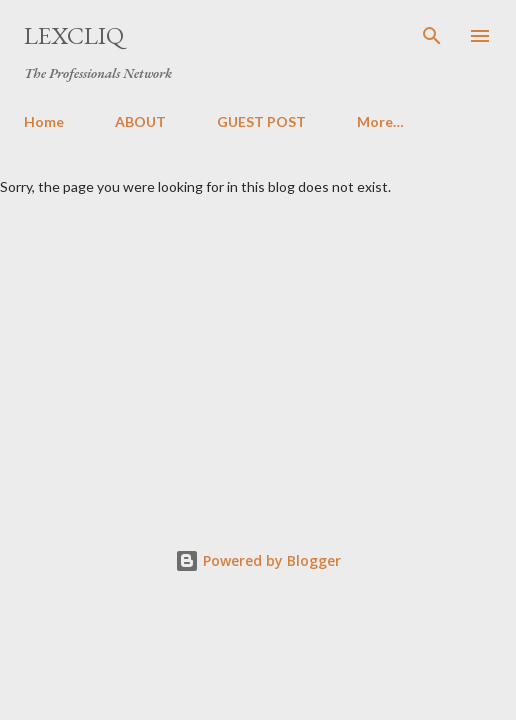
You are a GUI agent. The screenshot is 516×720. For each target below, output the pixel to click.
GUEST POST (261, 121)
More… (380, 121)
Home (44, 121)
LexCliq (74, 35)
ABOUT (140, 121)
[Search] (432, 36)
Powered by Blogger (258, 560)
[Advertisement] (258, 345)
